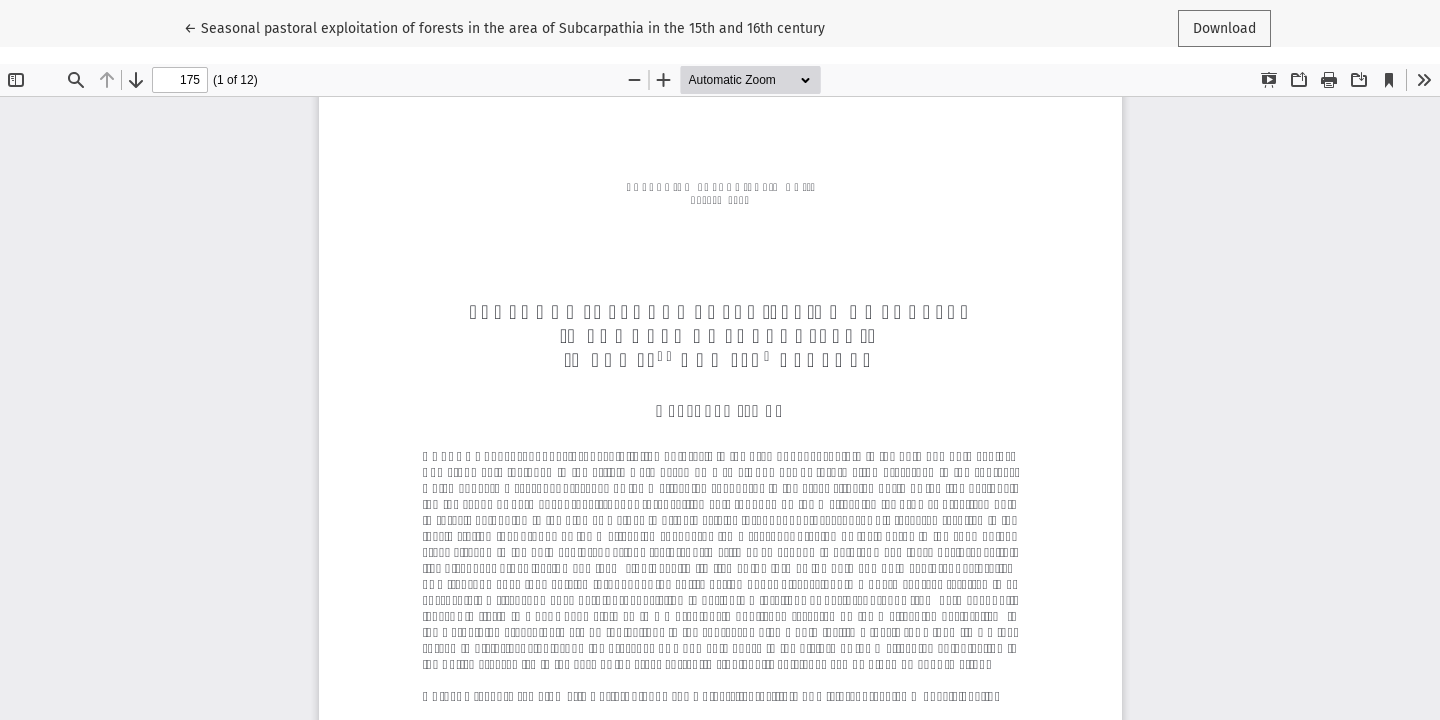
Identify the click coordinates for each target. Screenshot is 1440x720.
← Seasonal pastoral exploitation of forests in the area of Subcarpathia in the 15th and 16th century (504, 27)
